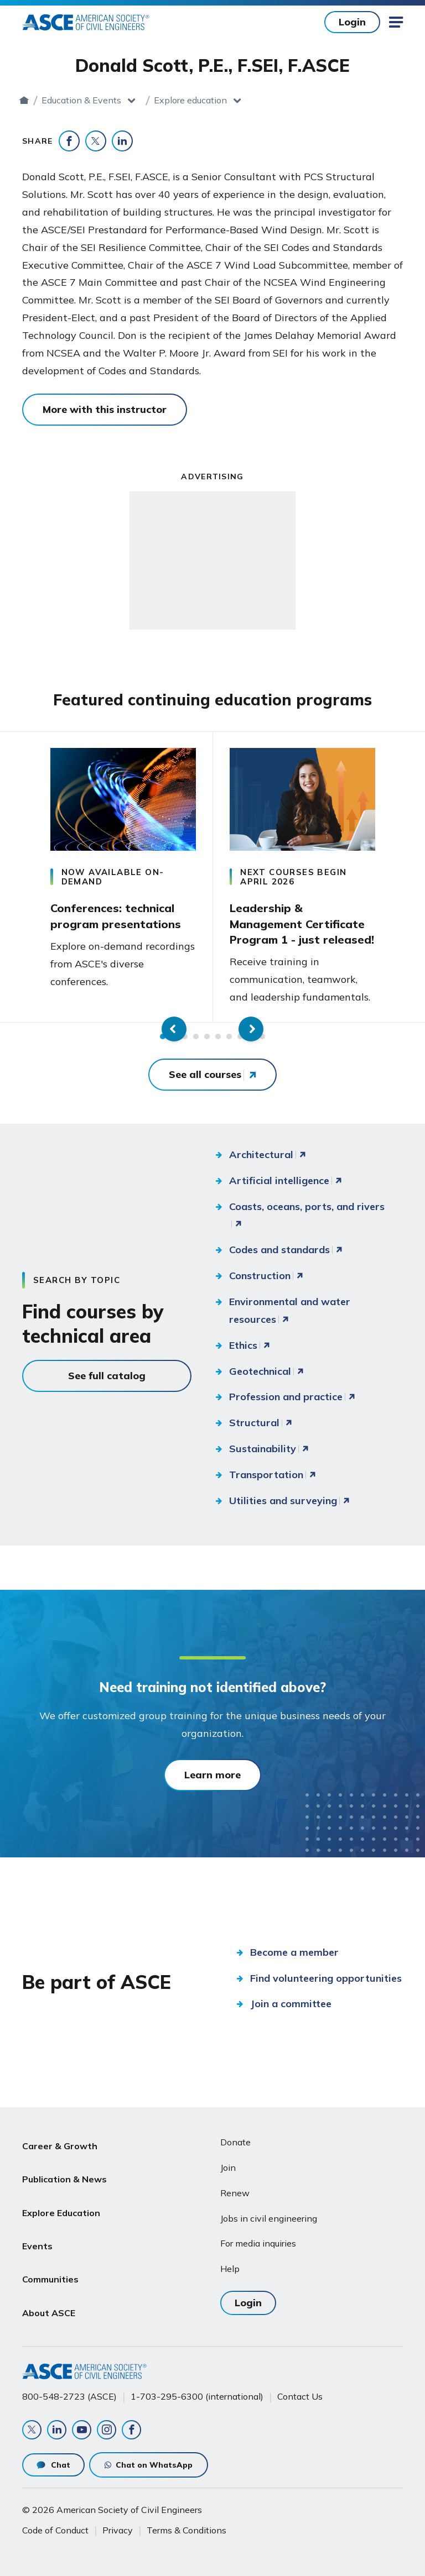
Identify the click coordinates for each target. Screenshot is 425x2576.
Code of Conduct (55, 2524)
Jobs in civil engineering (268, 2217)
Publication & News (64, 2168)
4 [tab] (196, 1035)
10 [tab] (262, 1035)
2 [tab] (174, 1035)
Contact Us (300, 2384)
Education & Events (163, 100)
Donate (235, 2140)
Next (408, 876)
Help (230, 2267)
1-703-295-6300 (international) (197, 2384)
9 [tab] (251, 1035)
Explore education (271, 100)
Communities (50, 2247)
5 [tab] (207, 1035)
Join (228, 2166)
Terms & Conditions (186, 2524)
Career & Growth (59, 2141)
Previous (16, 876)
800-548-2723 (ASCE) (69, 2384)
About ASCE (48, 2273)
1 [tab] (162, 1035)
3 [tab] (185, 1035)
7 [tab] (229, 1035)
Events (37, 2221)
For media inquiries (258, 2242)
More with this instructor (105, 409)
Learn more (212, 1773)
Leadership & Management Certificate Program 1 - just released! (302, 922)
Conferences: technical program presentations (115, 914)
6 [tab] (218, 1035)
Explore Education (61, 2194)
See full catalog (107, 1374)
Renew (235, 2191)
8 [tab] (240, 1035)
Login (352, 21)
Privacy (117, 2524)
